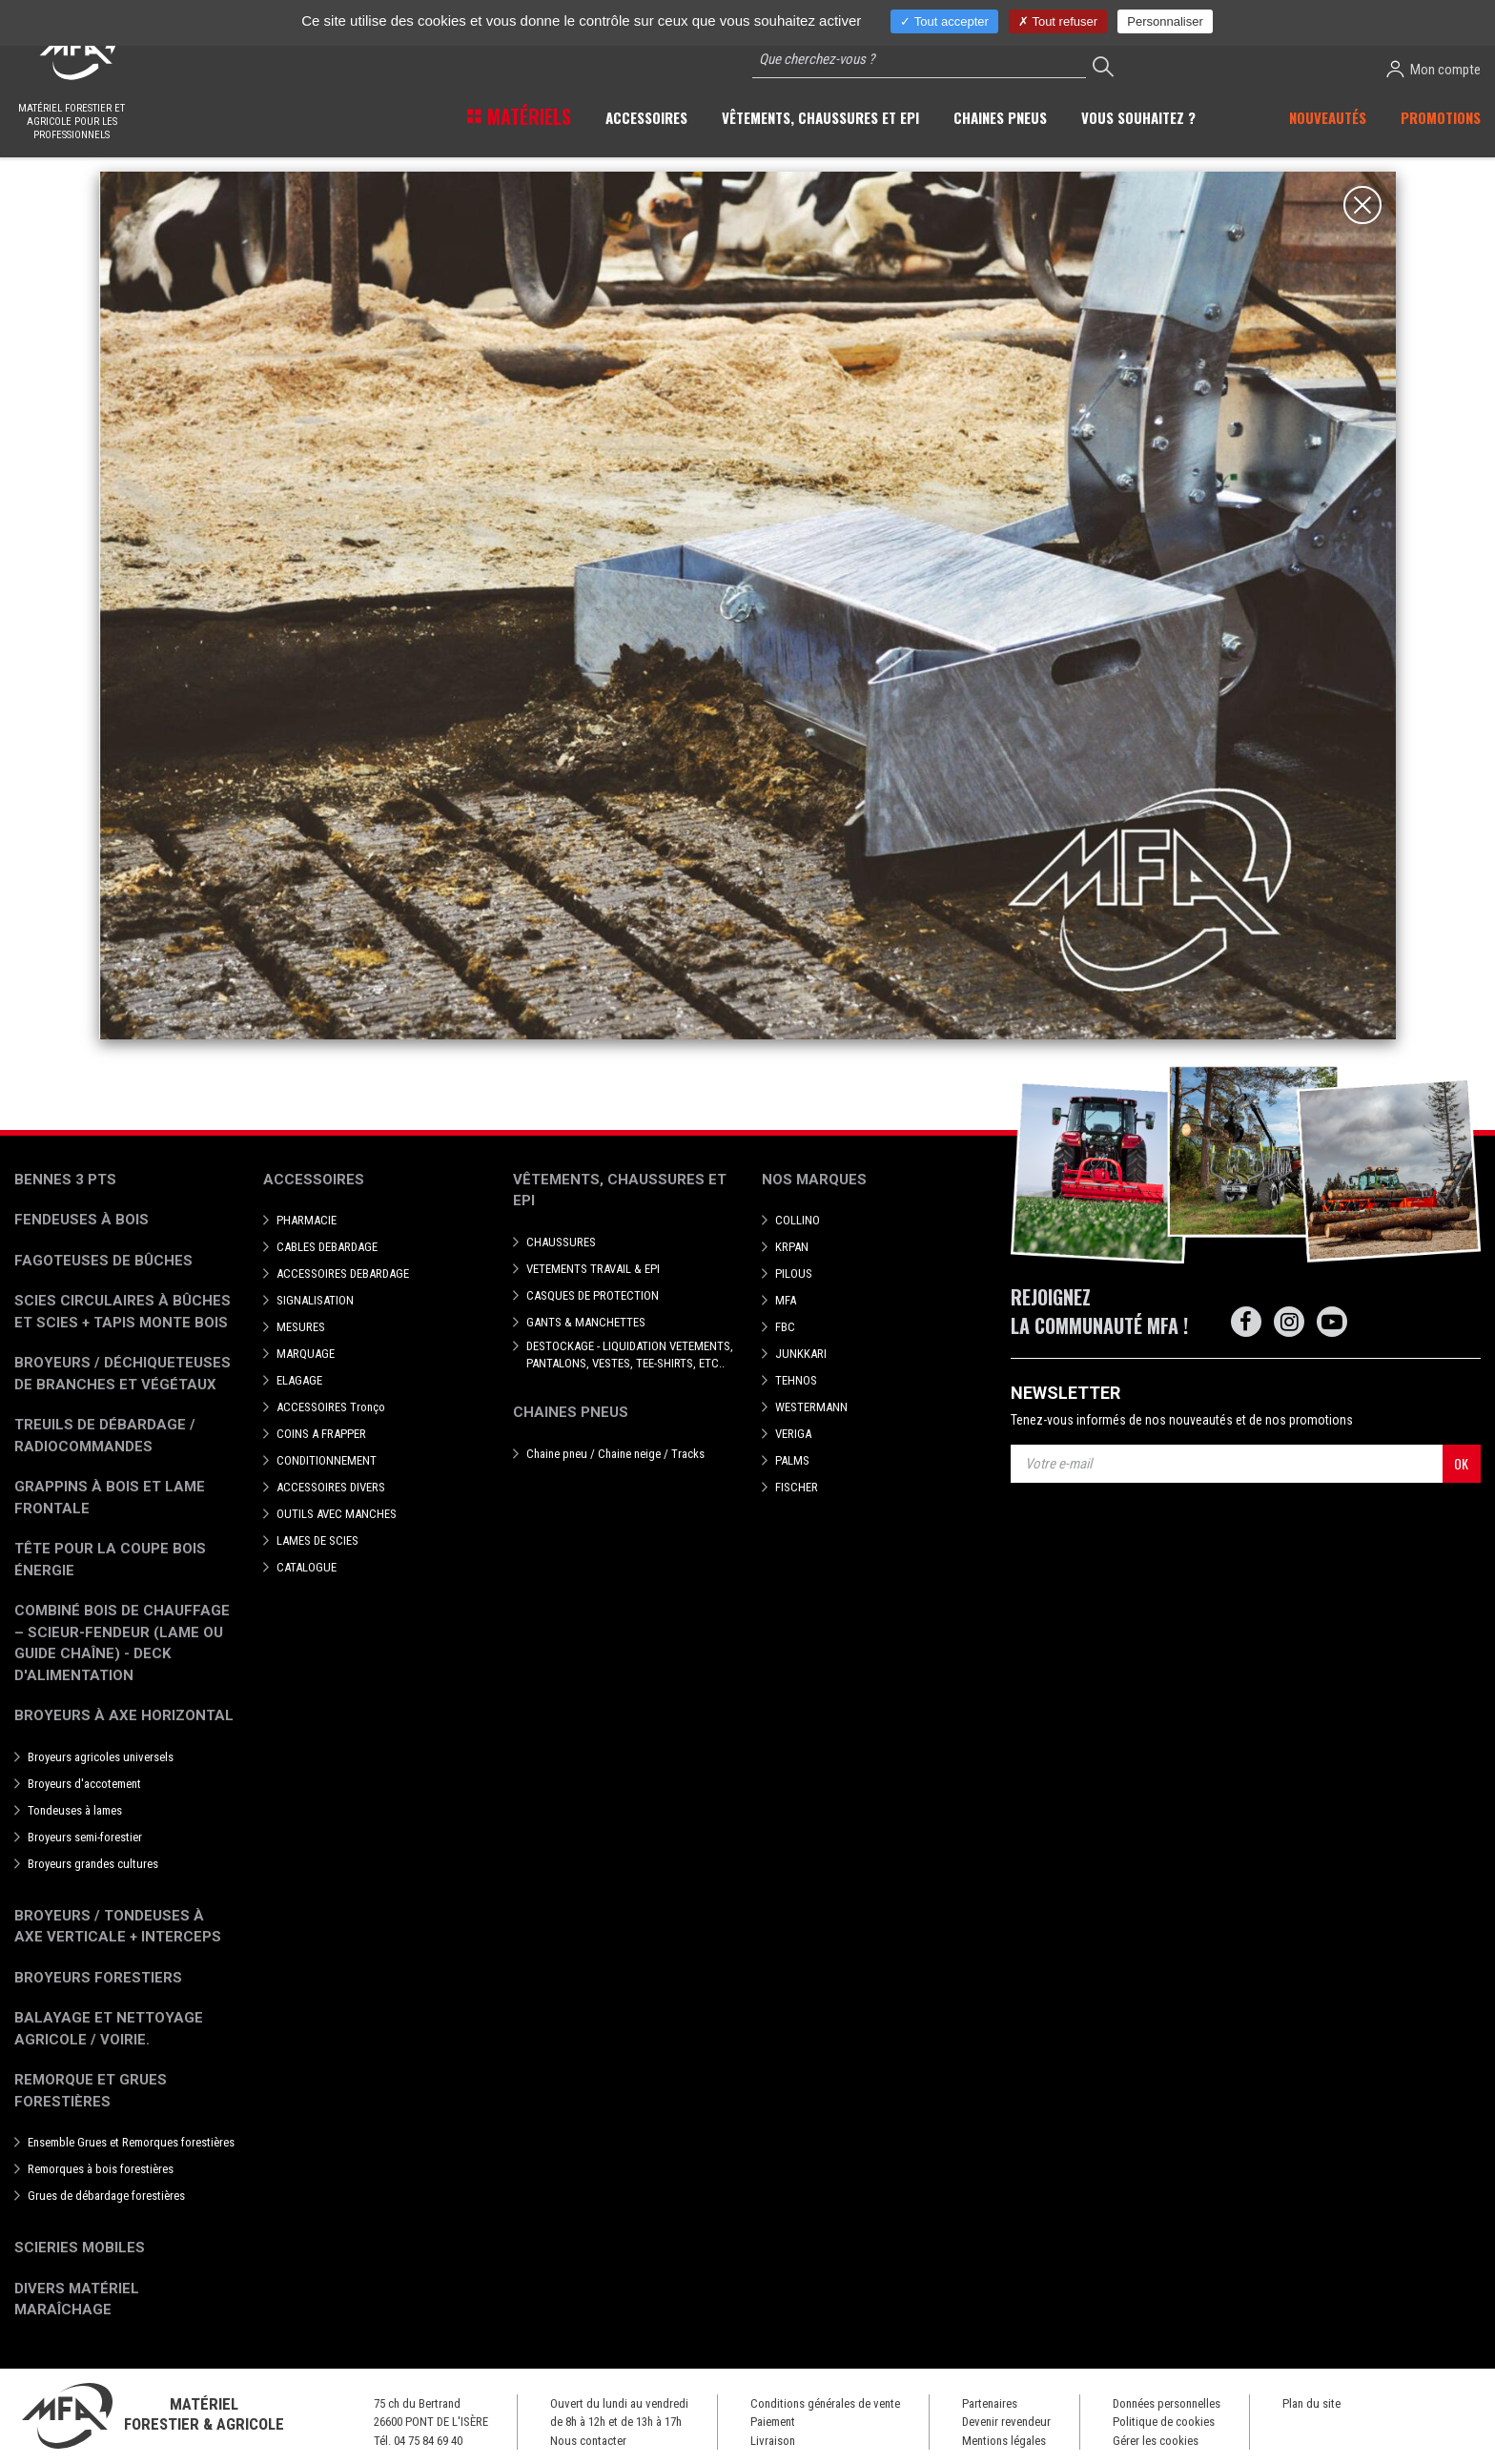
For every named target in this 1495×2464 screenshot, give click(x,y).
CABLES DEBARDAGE (327, 1247)
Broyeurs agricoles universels (101, 1757)
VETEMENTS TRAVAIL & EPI (593, 1269)
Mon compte (1433, 69)
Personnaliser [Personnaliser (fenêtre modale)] (1165, 21)
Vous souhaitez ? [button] (1138, 117)
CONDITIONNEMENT (326, 1460)
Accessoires (313, 1179)
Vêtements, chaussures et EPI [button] (820, 117)
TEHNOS (796, 1380)
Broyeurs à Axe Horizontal (124, 1715)
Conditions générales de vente (825, 2403)
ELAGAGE (299, 1380)
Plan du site (1311, 2403)
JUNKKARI (801, 1353)
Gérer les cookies (1155, 2440)
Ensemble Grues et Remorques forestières (131, 2142)
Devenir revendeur (1006, 2421)
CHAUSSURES (561, 1242)
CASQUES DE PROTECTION (592, 1295)
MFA (785, 1300)
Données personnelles (1166, 2403)
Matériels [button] (526, 116)
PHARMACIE (306, 1220)
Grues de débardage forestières (106, 2195)
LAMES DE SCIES (317, 1540)
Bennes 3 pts (65, 1179)
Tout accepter (944, 21)
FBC (785, 1327)
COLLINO (797, 1220)
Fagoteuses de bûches (103, 1260)
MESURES (300, 1327)
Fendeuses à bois (81, 1219)
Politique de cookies (1164, 2421)
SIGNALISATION (315, 1300)
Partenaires (989, 2403)
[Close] (1362, 205)
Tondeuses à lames (75, 1810)
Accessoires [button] (646, 117)
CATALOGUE (306, 1567)
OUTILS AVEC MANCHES (336, 1514)
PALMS (792, 1460)
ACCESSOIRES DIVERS (330, 1487)
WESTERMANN (811, 1407)
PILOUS (793, 1273)
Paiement (772, 2421)
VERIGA (793, 1434)
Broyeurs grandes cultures (93, 1864)
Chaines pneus (570, 1412)
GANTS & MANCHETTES (585, 1322)
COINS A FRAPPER (321, 1434)
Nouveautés (1327, 117)
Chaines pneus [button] (1000, 117)
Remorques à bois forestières (101, 2169)
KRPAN (792, 1247)
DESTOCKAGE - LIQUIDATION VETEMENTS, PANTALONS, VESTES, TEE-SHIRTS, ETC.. (629, 1354)
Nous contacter (588, 2440)
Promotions (1441, 117)
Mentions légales (1004, 2440)
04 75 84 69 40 (428, 2440)
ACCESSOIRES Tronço (330, 1407)
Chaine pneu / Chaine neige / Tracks (615, 1454)
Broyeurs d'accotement (84, 1783)
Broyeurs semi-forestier (85, 1837)
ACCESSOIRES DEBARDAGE (342, 1273)
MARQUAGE (305, 1353)
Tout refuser (1057, 21)
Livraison (772, 2440)
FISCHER (796, 1487)
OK (1461, 1463)
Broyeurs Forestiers (98, 1977)
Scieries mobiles (79, 2247)
